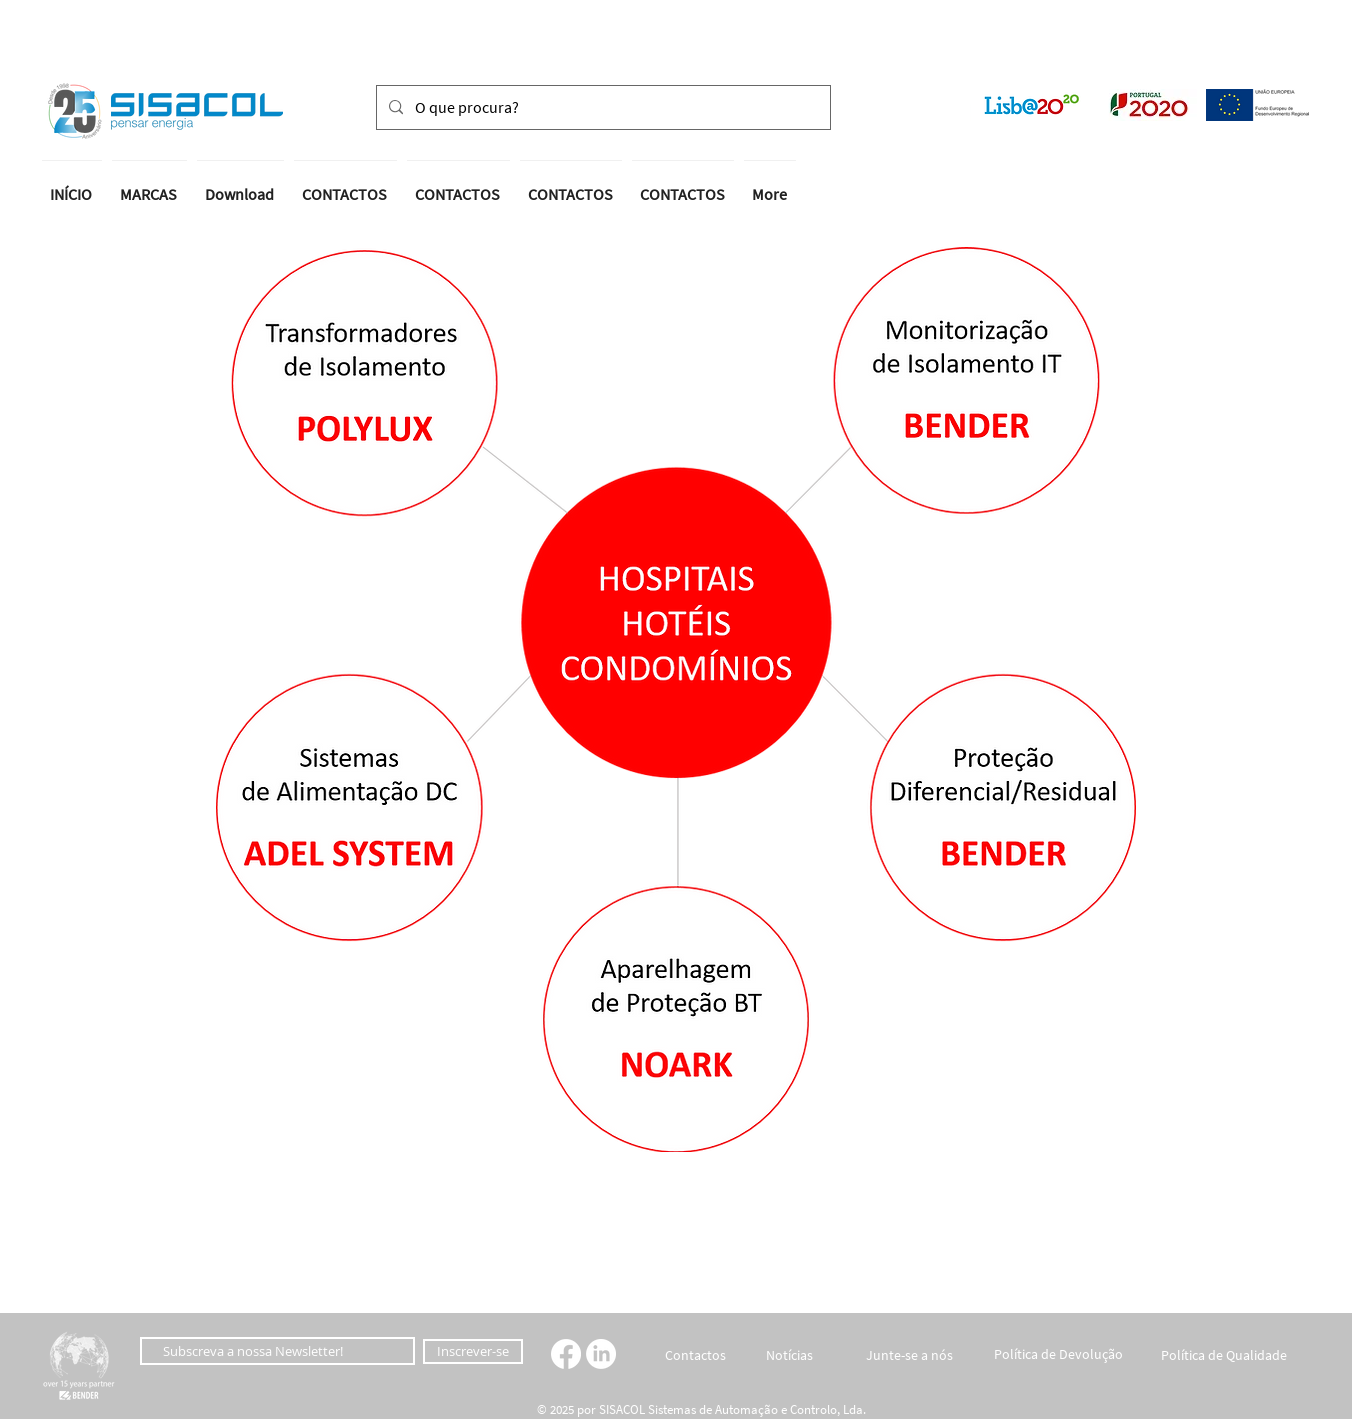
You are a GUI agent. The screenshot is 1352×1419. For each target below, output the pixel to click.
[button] (74, 112)
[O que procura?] (601, 107)
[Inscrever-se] (473, 1351)
